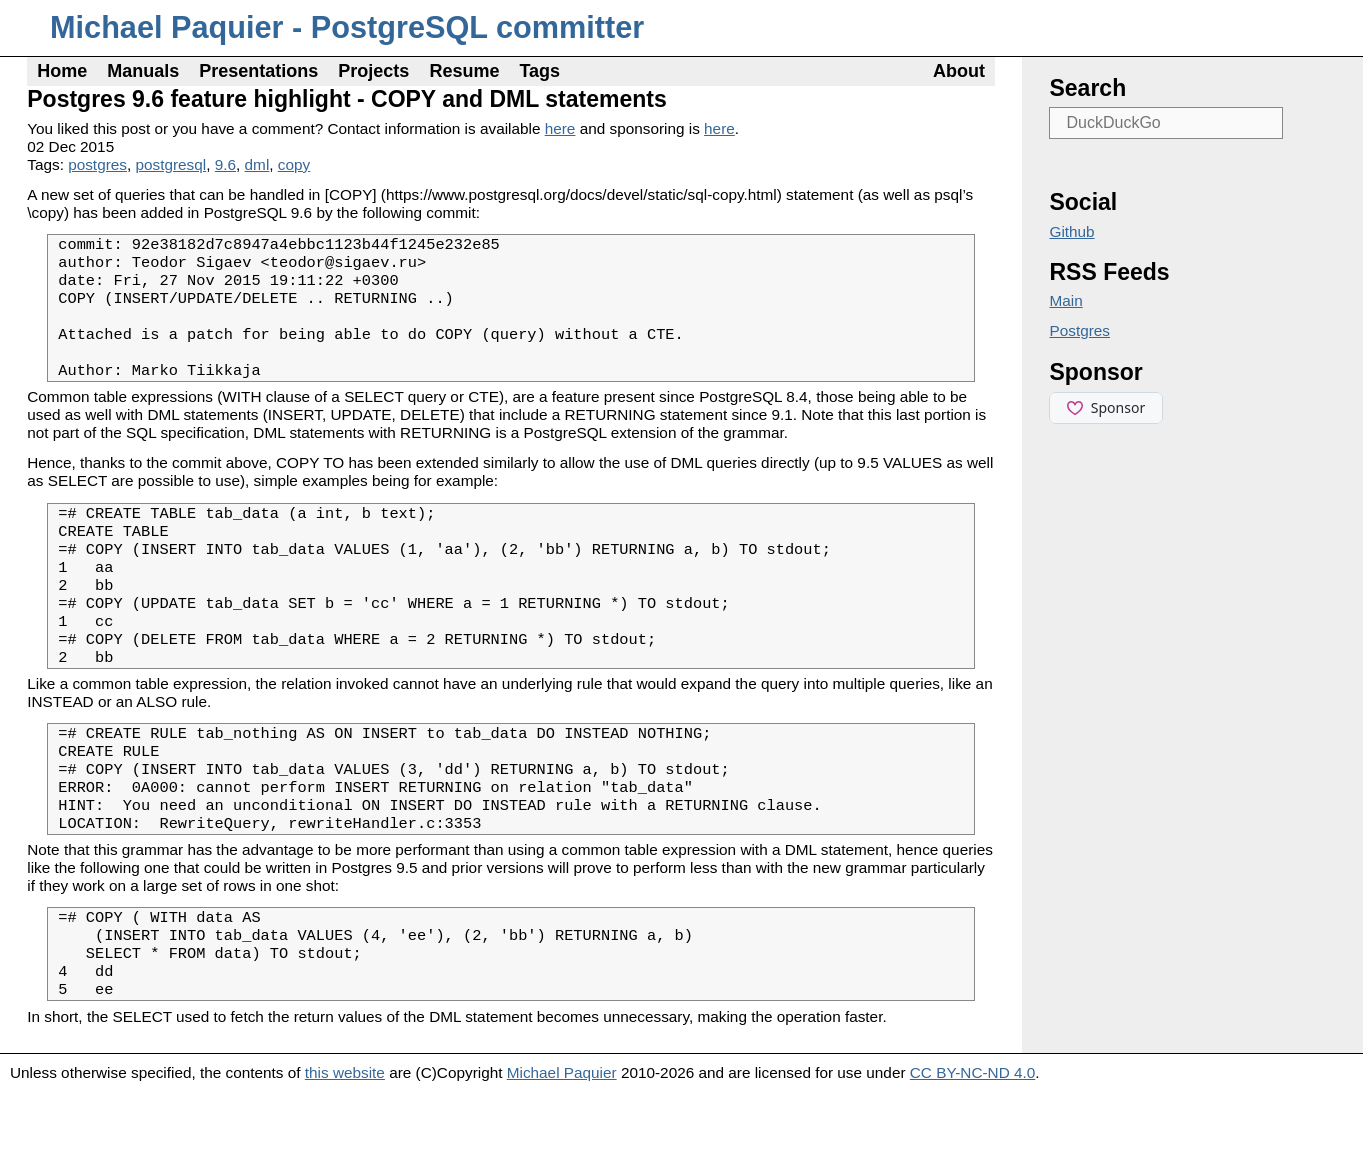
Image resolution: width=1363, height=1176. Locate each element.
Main (1065, 300)
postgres (97, 164)
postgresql (170, 164)
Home (62, 71)
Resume (464, 71)
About (959, 71)
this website (345, 1156)
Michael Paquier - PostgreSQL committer (347, 27)
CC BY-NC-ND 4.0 (973, 1156)
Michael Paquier (562, 1156)
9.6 (225, 164)
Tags (539, 71)
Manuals (143, 71)
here (560, 128)
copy (294, 164)
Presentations (258, 71)
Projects (373, 71)
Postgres (1079, 330)
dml (257, 164)
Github (1071, 231)
